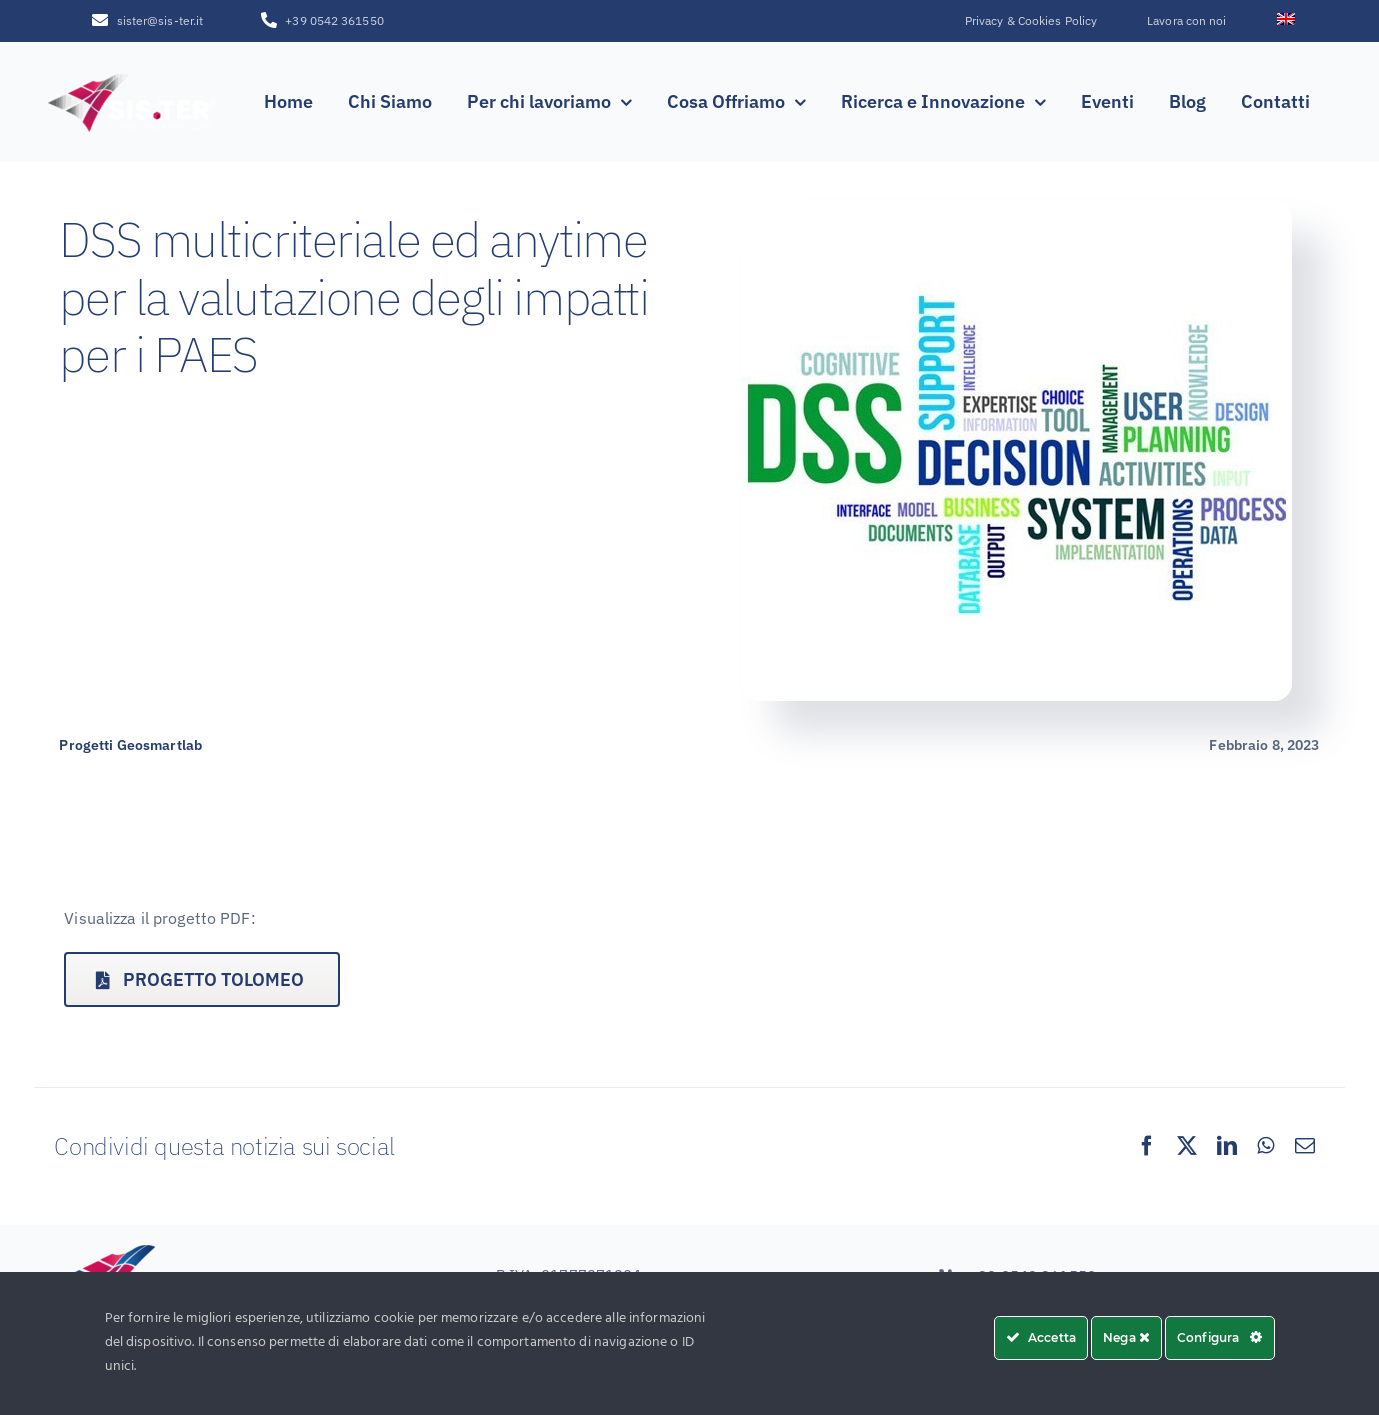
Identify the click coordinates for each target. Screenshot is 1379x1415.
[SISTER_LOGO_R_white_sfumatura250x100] (132, 76)
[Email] (1305, 1146)
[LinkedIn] (1227, 1146)
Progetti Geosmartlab (130, 745)
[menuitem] (1286, 21)
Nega (1126, 1337)
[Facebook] (1147, 1146)
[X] (1187, 1146)
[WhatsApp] (1265, 1146)
